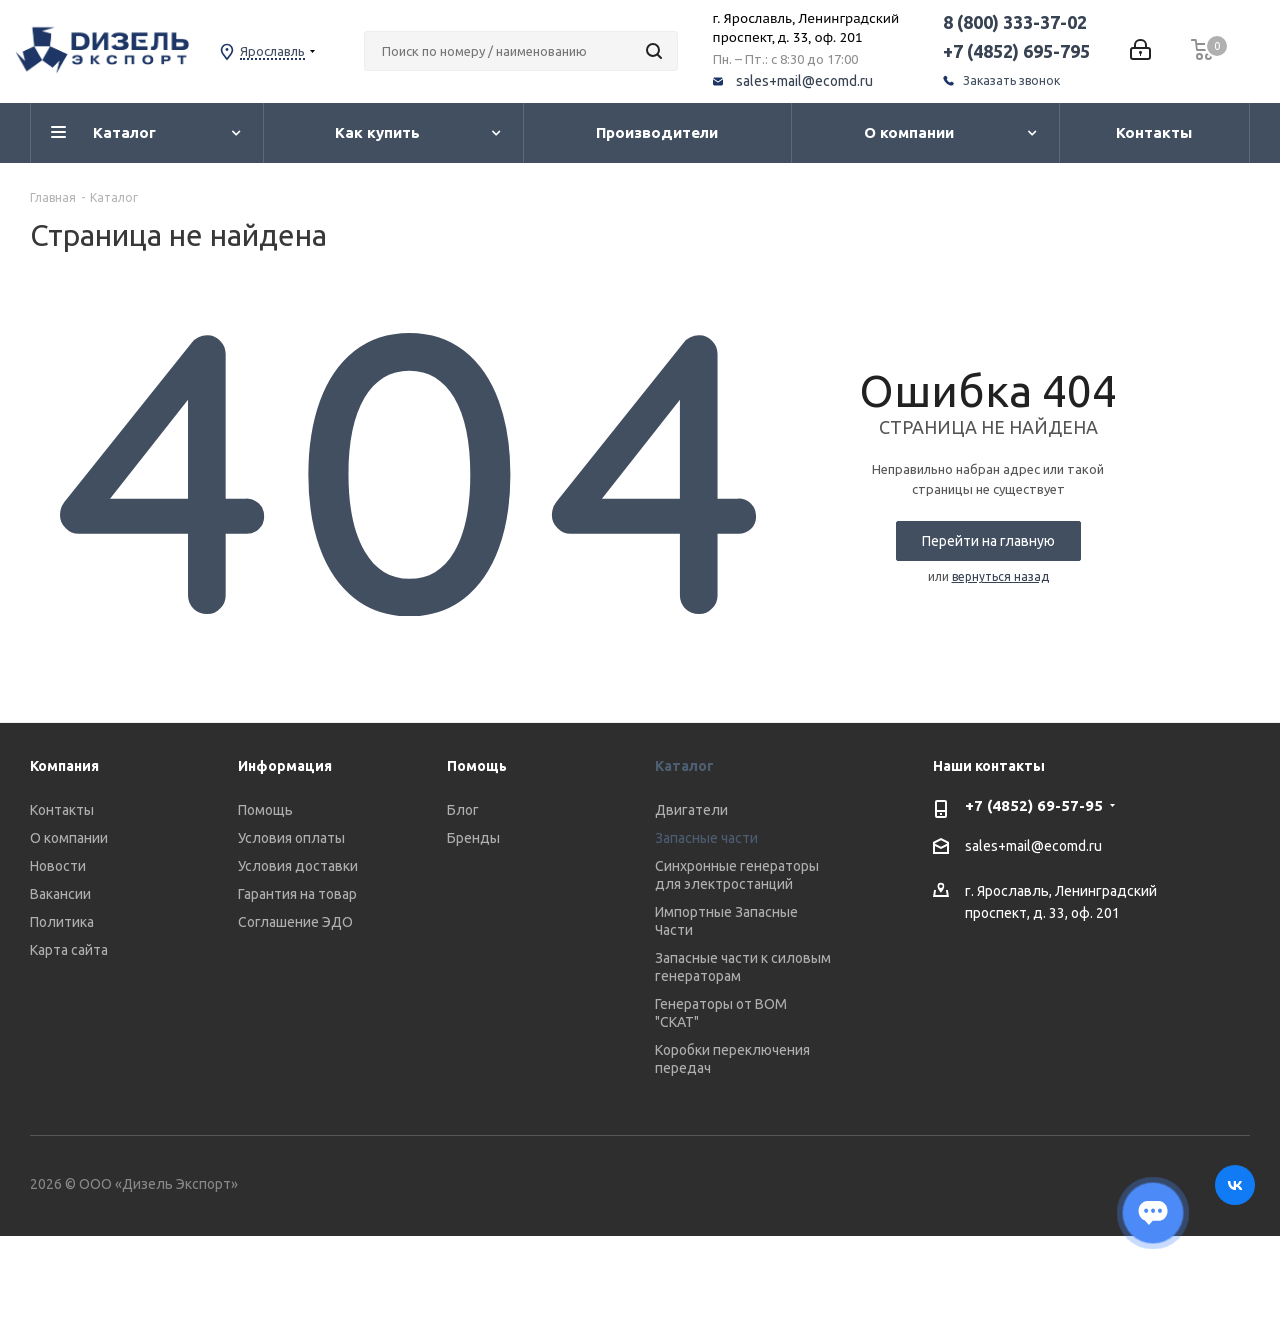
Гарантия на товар (297, 894)
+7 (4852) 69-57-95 (1034, 805)
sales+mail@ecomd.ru (804, 81)
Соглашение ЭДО (295, 922)
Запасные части (706, 838)
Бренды (473, 838)
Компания (64, 766)
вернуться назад (1000, 576)
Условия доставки (298, 866)
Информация (285, 766)
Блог (463, 810)
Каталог (684, 766)
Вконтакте (1235, 1185)
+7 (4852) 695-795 (1016, 51)
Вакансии (60, 894)
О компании (69, 838)
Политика (62, 922)
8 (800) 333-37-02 (1015, 22)
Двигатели (691, 810)
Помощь (265, 810)
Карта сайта (69, 950)
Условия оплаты (291, 838)
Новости (58, 866)
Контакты (62, 810)
